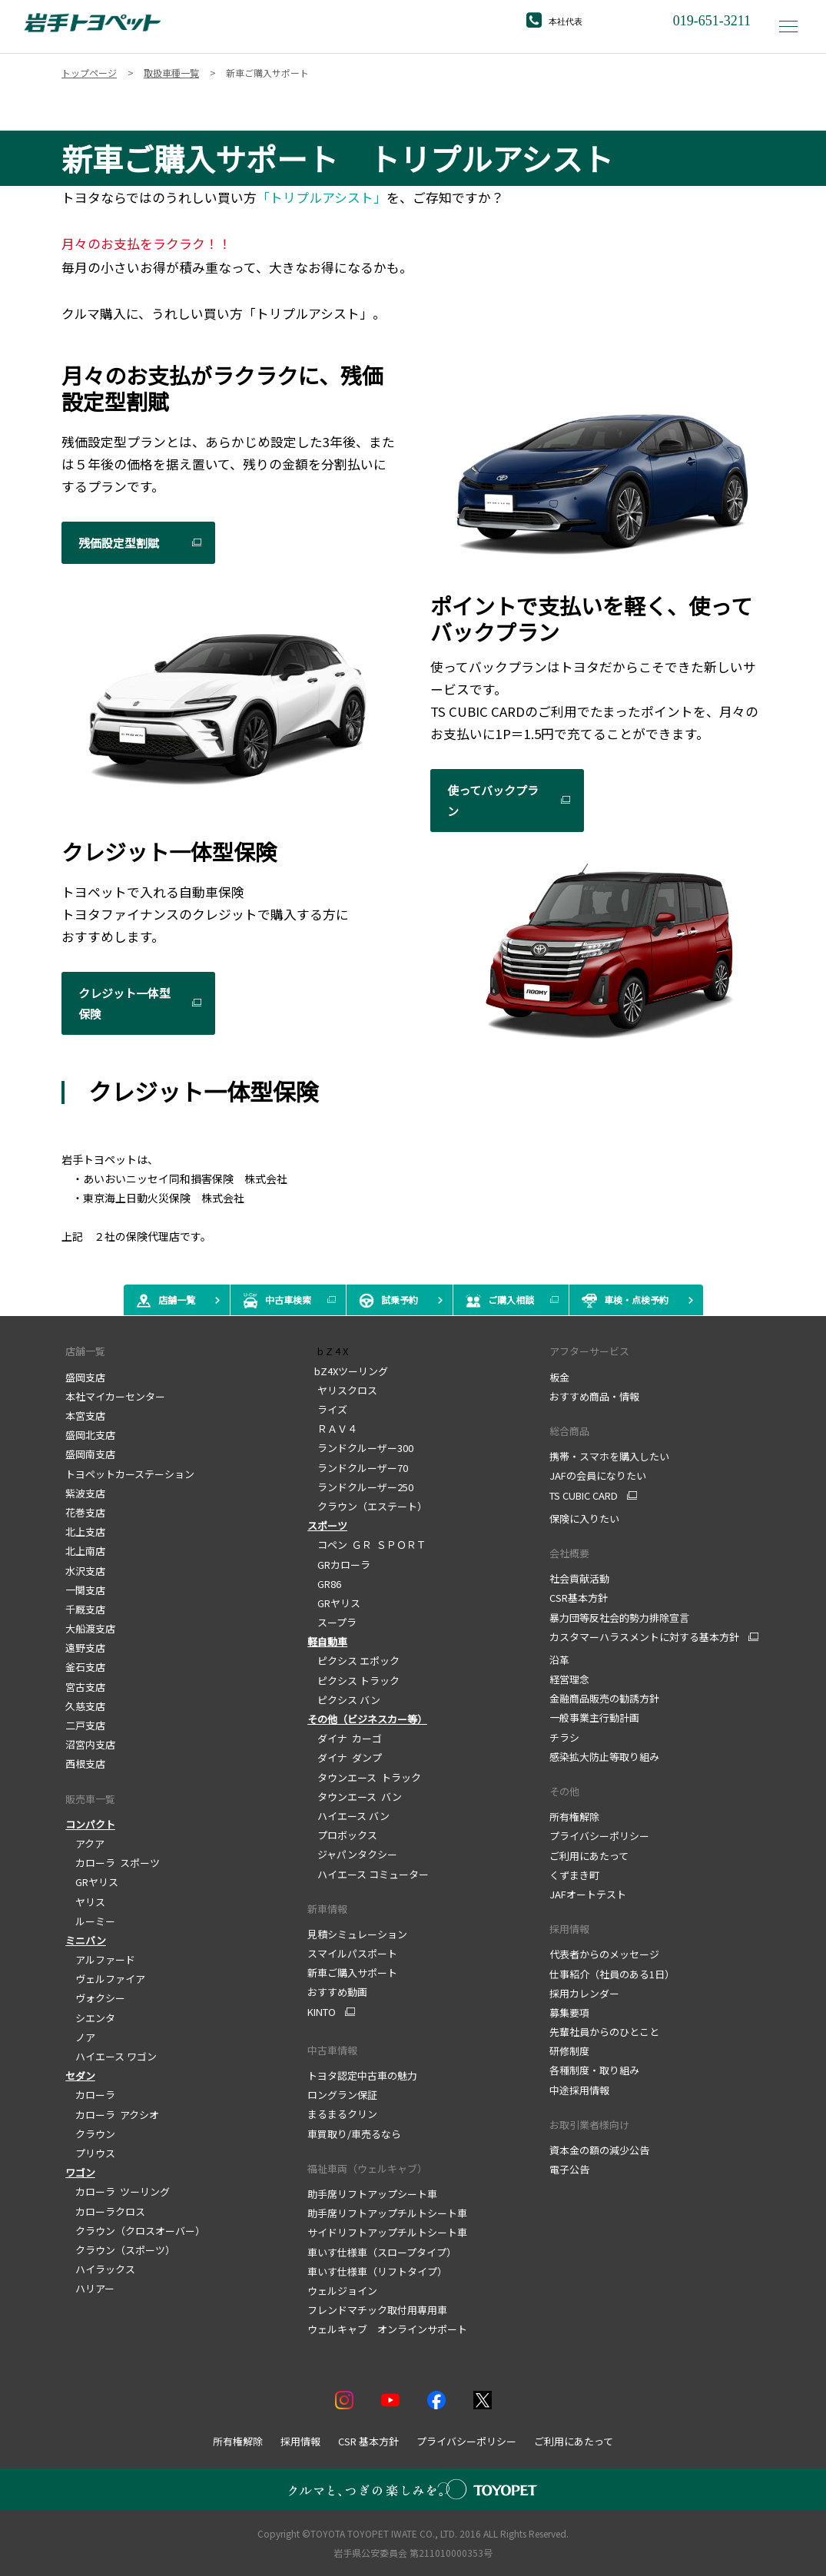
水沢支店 (85, 1570)
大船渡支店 (90, 1628)
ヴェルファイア (105, 1978)
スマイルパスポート (352, 1953)
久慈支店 (85, 1706)
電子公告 (569, 2169)
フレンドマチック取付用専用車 (377, 2309)
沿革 (559, 1660)
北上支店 (85, 1531)
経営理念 (569, 1679)
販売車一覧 (90, 1799)
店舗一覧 (85, 1351)
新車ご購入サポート (352, 1972)
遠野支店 (85, 1647)
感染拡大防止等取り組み (604, 1756)
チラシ (564, 1737)
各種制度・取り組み (594, 2070)
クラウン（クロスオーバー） (135, 2230)
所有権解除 (574, 1816)
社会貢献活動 (579, 1578)
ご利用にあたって (589, 1855)
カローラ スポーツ (112, 1862)
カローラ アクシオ (112, 2114)
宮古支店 (85, 1686)
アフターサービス (589, 1351)
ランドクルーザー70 (357, 1467)
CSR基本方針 (578, 1597)
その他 (564, 1791)
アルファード (100, 1959)
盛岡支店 (85, 1377)
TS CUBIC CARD (583, 1496)
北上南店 (85, 1550)
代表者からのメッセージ (604, 1954)
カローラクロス (105, 2211)
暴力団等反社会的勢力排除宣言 (619, 1617)
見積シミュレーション (357, 1934)
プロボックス (342, 1835)
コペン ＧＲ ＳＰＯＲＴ (366, 1544)
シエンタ (90, 2018)
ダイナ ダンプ (344, 1757)
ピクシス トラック (353, 1680)
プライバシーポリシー (599, 1835)
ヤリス (85, 1902)
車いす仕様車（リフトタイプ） (377, 2271)
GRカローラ (338, 1564)
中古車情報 (332, 2050)
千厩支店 (85, 1609)
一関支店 (85, 1590)
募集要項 (569, 2012)
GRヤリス (91, 1882)
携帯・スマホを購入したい (609, 1456)
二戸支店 (85, 1725)
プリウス (90, 2153)
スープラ (332, 1622)
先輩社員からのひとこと (604, 2031)
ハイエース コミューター (368, 1874)
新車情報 (327, 1908)
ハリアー (89, 2288)
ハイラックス (100, 2269)
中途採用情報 (579, 2090)
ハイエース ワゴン (111, 2056)
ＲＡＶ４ (332, 1428)
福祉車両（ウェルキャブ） (367, 2168)
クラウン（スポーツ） (120, 2250)
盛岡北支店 (90, 1434)
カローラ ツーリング (117, 2191)
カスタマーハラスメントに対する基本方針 (644, 1637)
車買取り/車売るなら (354, 2134)
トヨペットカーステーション (129, 1474)
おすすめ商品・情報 (594, 1396)
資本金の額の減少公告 (599, 2150)
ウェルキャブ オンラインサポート (387, 2329)
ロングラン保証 (342, 2094)
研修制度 (569, 2051)
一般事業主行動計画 (594, 1717)
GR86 (324, 1583)
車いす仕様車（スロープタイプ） (381, 2252)
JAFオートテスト (587, 1894)
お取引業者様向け (589, 2124)
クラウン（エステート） (367, 1506)
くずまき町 (574, 1875)
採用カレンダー (584, 1993)
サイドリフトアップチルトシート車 (387, 2232)
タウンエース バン (354, 1796)
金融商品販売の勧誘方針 (604, 1698)
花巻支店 (85, 1512)
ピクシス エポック (353, 1660)
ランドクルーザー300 (360, 1448)
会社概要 (569, 1553)
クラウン (90, 2134)
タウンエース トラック (364, 1777)
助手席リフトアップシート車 (372, 2193)
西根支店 (85, 1763)
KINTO (321, 2012)
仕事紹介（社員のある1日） (612, 1974)
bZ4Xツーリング (347, 1371)
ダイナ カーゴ (344, 1738)
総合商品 (569, 1431)
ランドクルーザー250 (360, 1487)
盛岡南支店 (90, 1454)
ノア (80, 2037)
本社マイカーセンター (115, 1396)
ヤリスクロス (342, 1390)
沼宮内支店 (90, 1744)
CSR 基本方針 (368, 2441)
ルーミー (90, 1921)
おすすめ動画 (337, 1991)
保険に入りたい (584, 1518)
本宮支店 (85, 1415)
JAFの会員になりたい (597, 1475)
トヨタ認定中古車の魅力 (362, 2075)
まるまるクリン (342, 2114)
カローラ (90, 2094)
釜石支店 (85, 1666)
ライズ (327, 1409)
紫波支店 (85, 1493)
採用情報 (569, 1928)
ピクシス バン (343, 1699)
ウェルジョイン (342, 2290)
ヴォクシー (95, 1998)
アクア (84, 1843)
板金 (559, 1377)
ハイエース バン (348, 1816)
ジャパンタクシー (352, 1854)
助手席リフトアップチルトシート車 (387, 2213)
